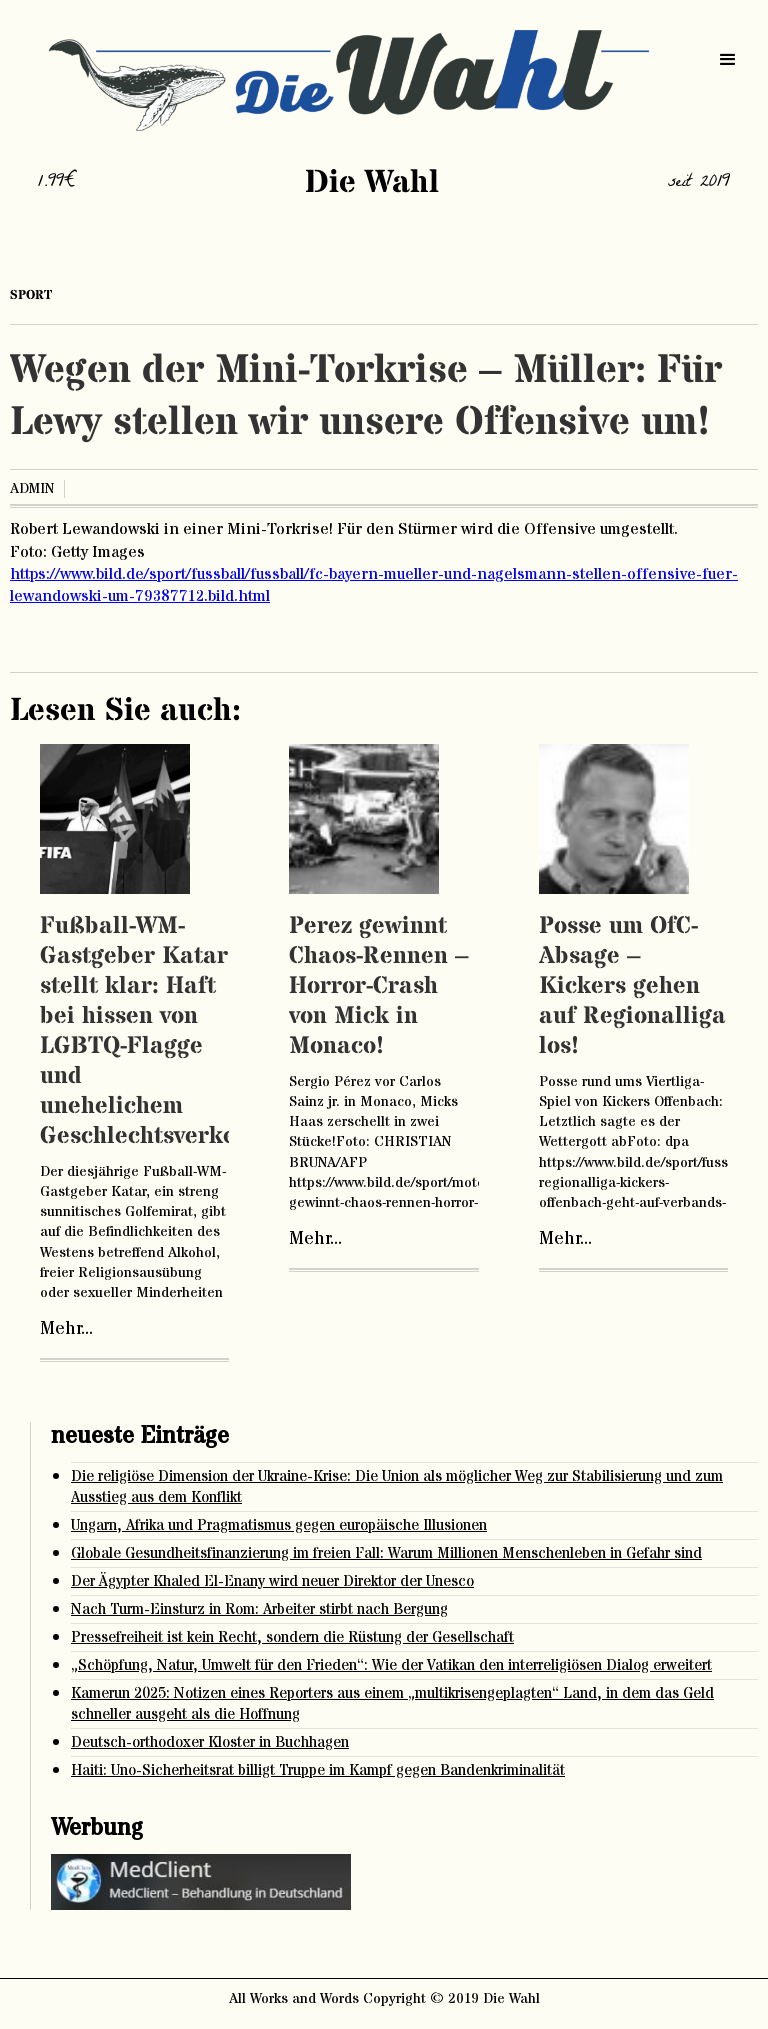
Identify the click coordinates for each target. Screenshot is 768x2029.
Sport (31, 295)
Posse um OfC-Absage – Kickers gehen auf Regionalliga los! (632, 986)
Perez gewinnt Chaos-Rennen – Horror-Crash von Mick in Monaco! (379, 986)
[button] (728, 60)
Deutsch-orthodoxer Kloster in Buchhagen (210, 1742)
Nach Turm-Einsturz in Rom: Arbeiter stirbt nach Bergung (259, 1609)
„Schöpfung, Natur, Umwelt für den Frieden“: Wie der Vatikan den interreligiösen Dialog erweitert (391, 1665)
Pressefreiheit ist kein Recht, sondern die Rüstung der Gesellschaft (292, 1637)
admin (32, 489)
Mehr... (66, 1329)
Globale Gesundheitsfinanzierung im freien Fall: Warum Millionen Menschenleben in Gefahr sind (386, 1553)
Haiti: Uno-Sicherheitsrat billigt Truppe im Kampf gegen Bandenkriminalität (318, 1770)
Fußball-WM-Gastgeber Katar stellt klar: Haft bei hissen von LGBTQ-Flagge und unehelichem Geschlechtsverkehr (150, 1031)
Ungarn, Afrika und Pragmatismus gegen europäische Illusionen (279, 1525)
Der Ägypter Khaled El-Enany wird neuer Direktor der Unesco (272, 1581)
